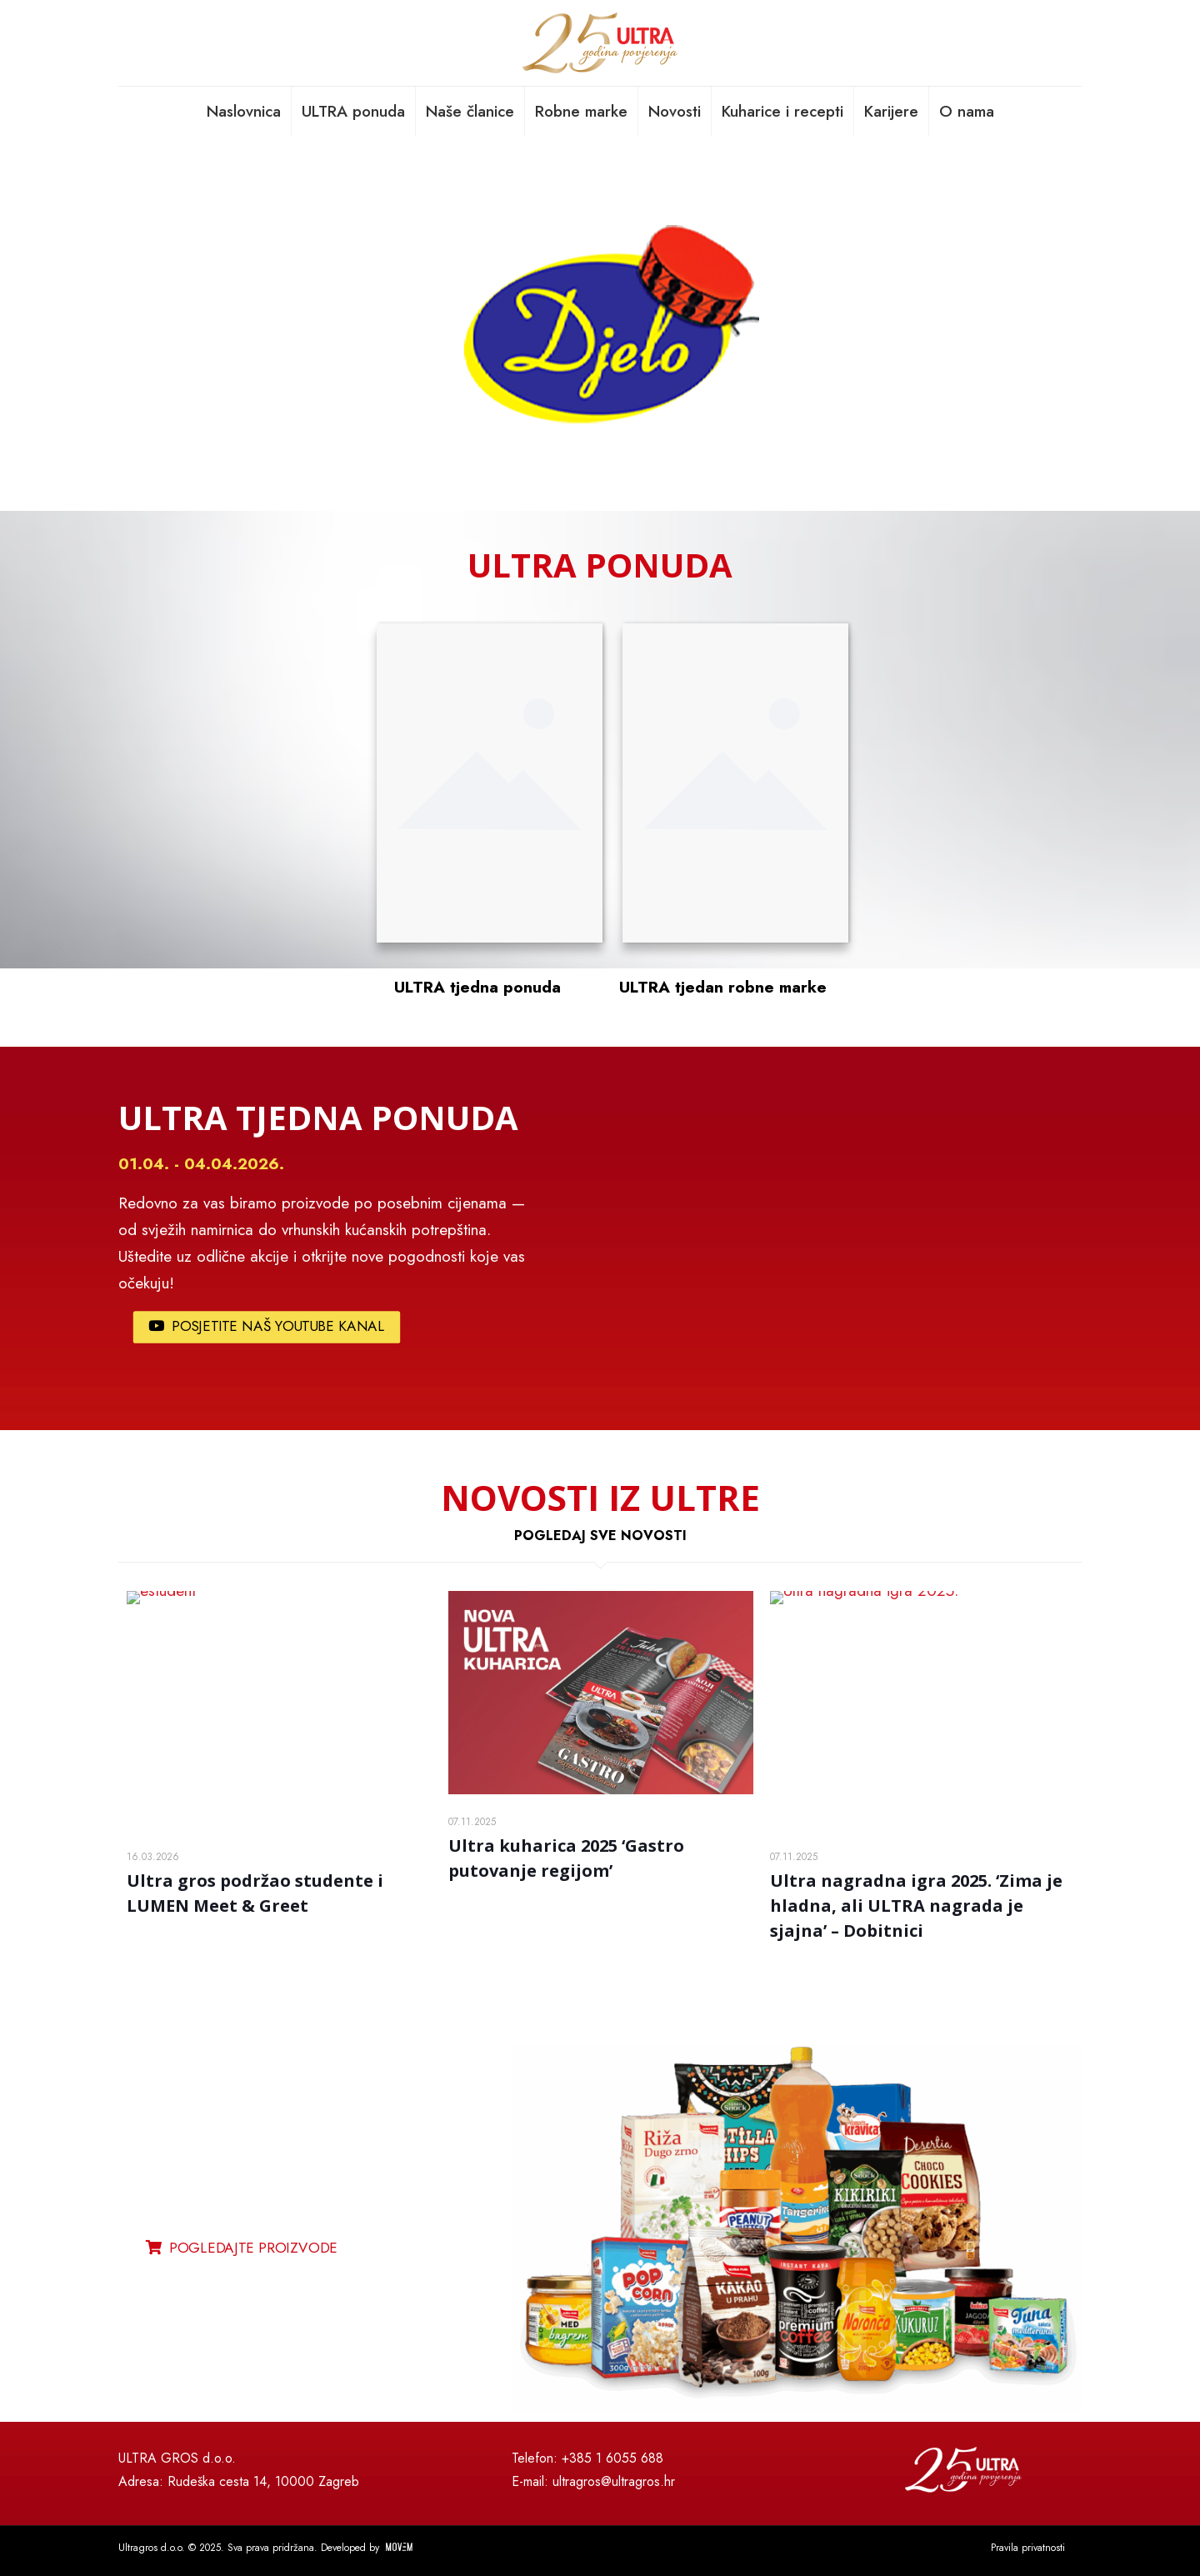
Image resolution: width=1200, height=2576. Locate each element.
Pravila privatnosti (1028, 2547)
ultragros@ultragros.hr (613, 2481)
